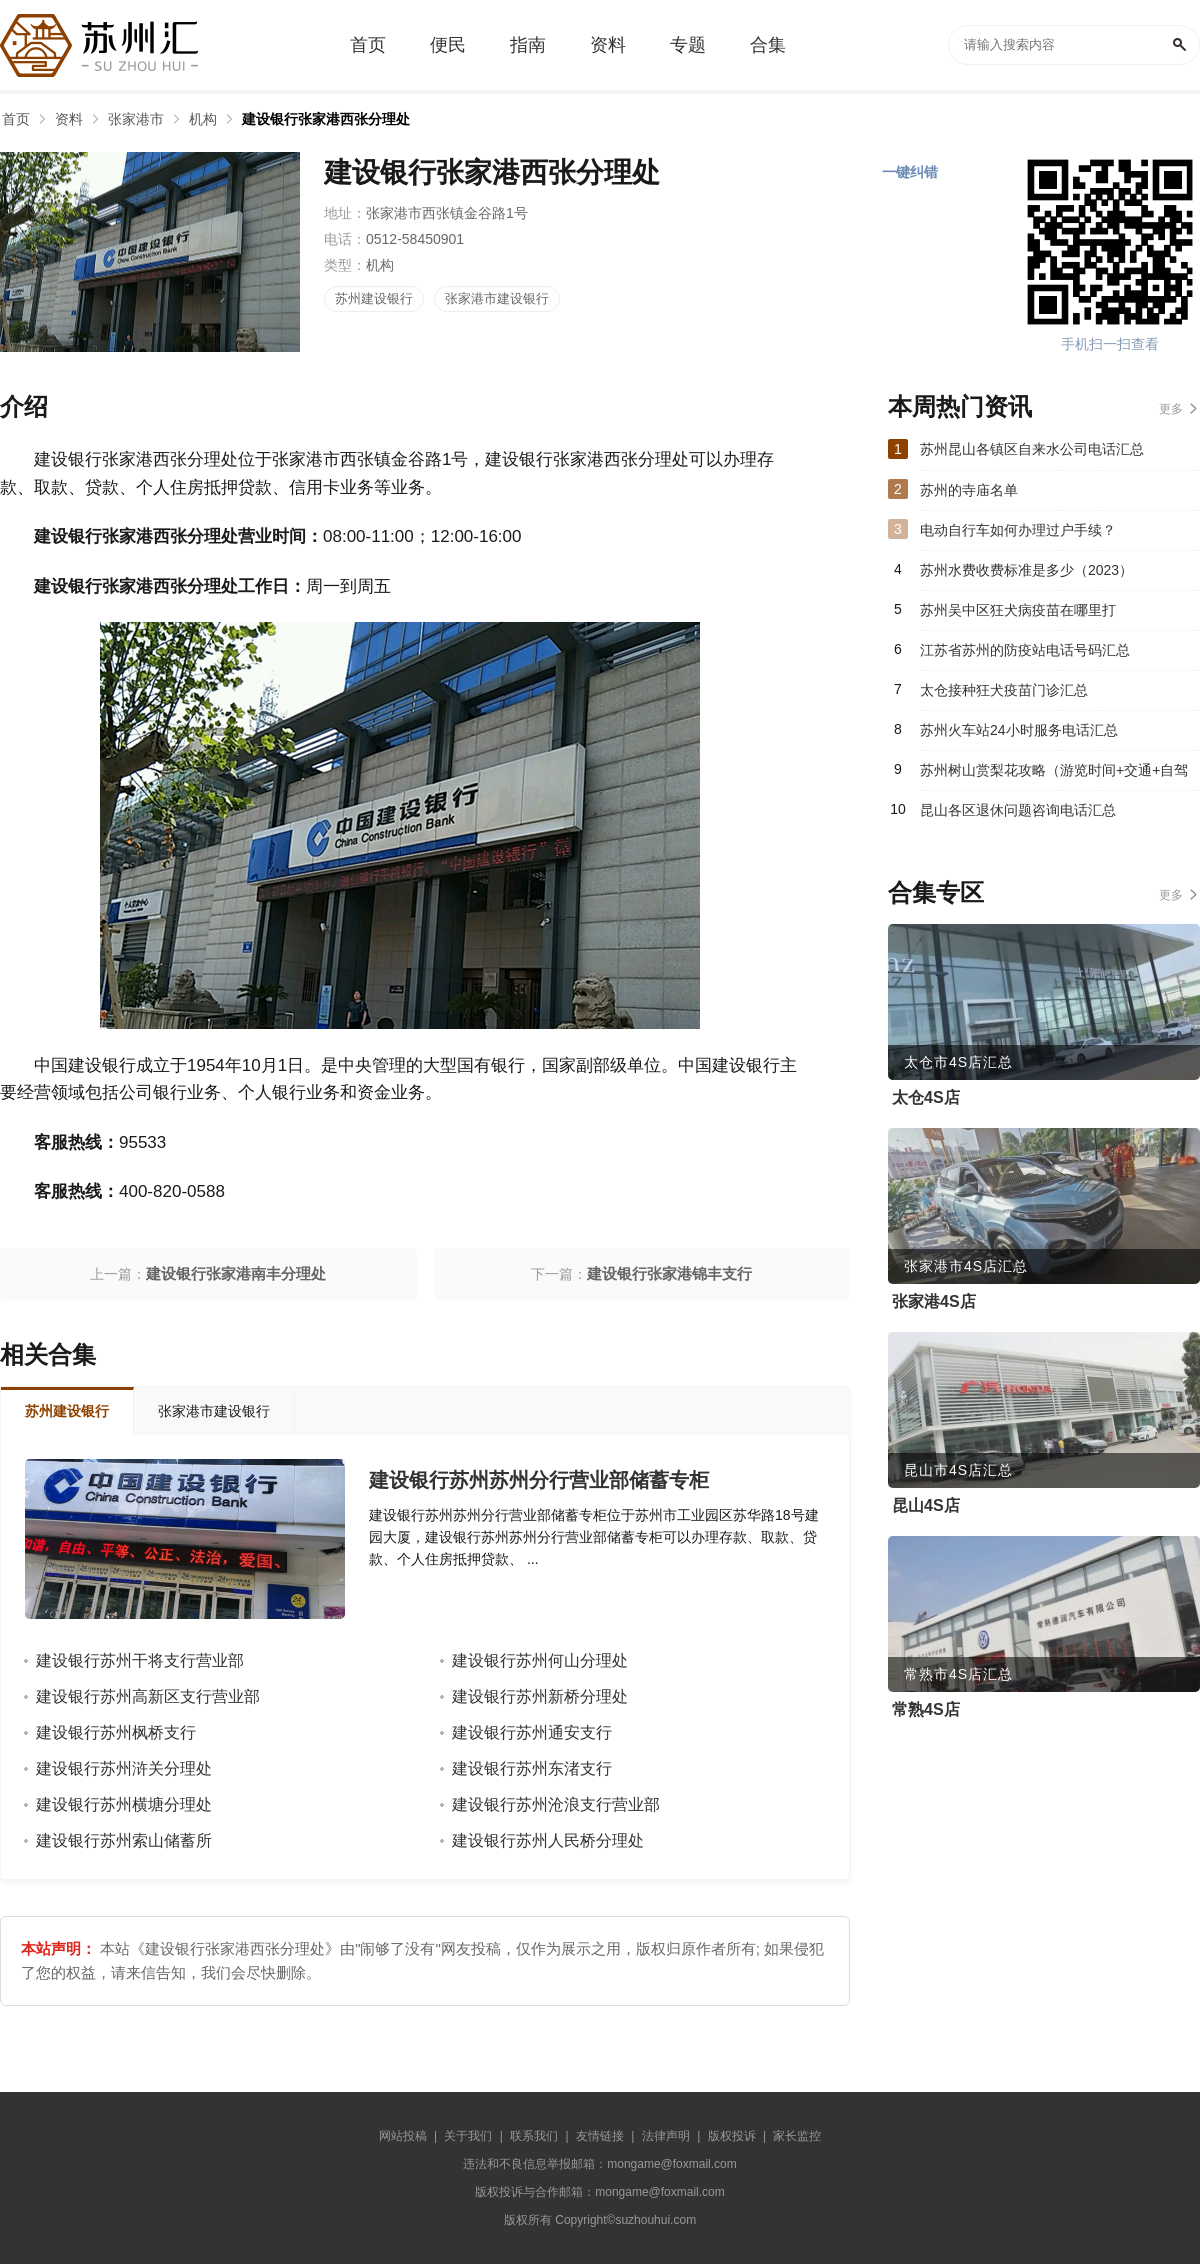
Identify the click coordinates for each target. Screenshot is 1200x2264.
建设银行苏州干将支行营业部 (140, 1660)
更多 (1171, 409)
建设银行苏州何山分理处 (540, 1660)
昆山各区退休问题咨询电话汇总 (1018, 810)
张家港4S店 (934, 1301)
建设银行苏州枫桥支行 (116, 1732)
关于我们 (468, 2136)
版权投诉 (732, 2136)
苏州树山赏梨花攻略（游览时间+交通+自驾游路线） (1054, 776)
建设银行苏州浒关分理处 (124, 1768)
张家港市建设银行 (497, 298)
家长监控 (797, 2136)
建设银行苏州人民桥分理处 (548, 1840)
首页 (16, 119)
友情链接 (600, 2136)
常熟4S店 (926, 1709)
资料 (69, 119)
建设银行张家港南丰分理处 (236, 1273)
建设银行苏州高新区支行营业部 (148, 1696)
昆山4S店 (926, 1505)
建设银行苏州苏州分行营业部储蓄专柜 (539, 1480)
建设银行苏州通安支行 (532, 1732)
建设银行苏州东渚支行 (532, 1768)
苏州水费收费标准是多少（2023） (1026, 570)
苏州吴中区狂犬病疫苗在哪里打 (1018, 610)
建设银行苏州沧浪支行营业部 (556, 1804)
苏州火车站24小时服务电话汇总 (1019, 730)
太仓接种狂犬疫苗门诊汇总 (1004, 690)
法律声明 (666, 2136)
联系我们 (534, 2136)
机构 (203, 119)
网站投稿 (403, 2136)
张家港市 (136, 119)
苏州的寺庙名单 (969, 490)
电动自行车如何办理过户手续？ (1018, 530)
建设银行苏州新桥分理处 (540, 1696)
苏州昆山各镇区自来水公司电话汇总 (1032, 449)
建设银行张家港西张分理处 (326, 119)
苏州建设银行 (374, 298)
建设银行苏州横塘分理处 (124, 1804)
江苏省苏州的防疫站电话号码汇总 (1025, 650)
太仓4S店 (926, 1097)
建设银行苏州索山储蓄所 (124, 1840)
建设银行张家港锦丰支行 (669, 1273)
